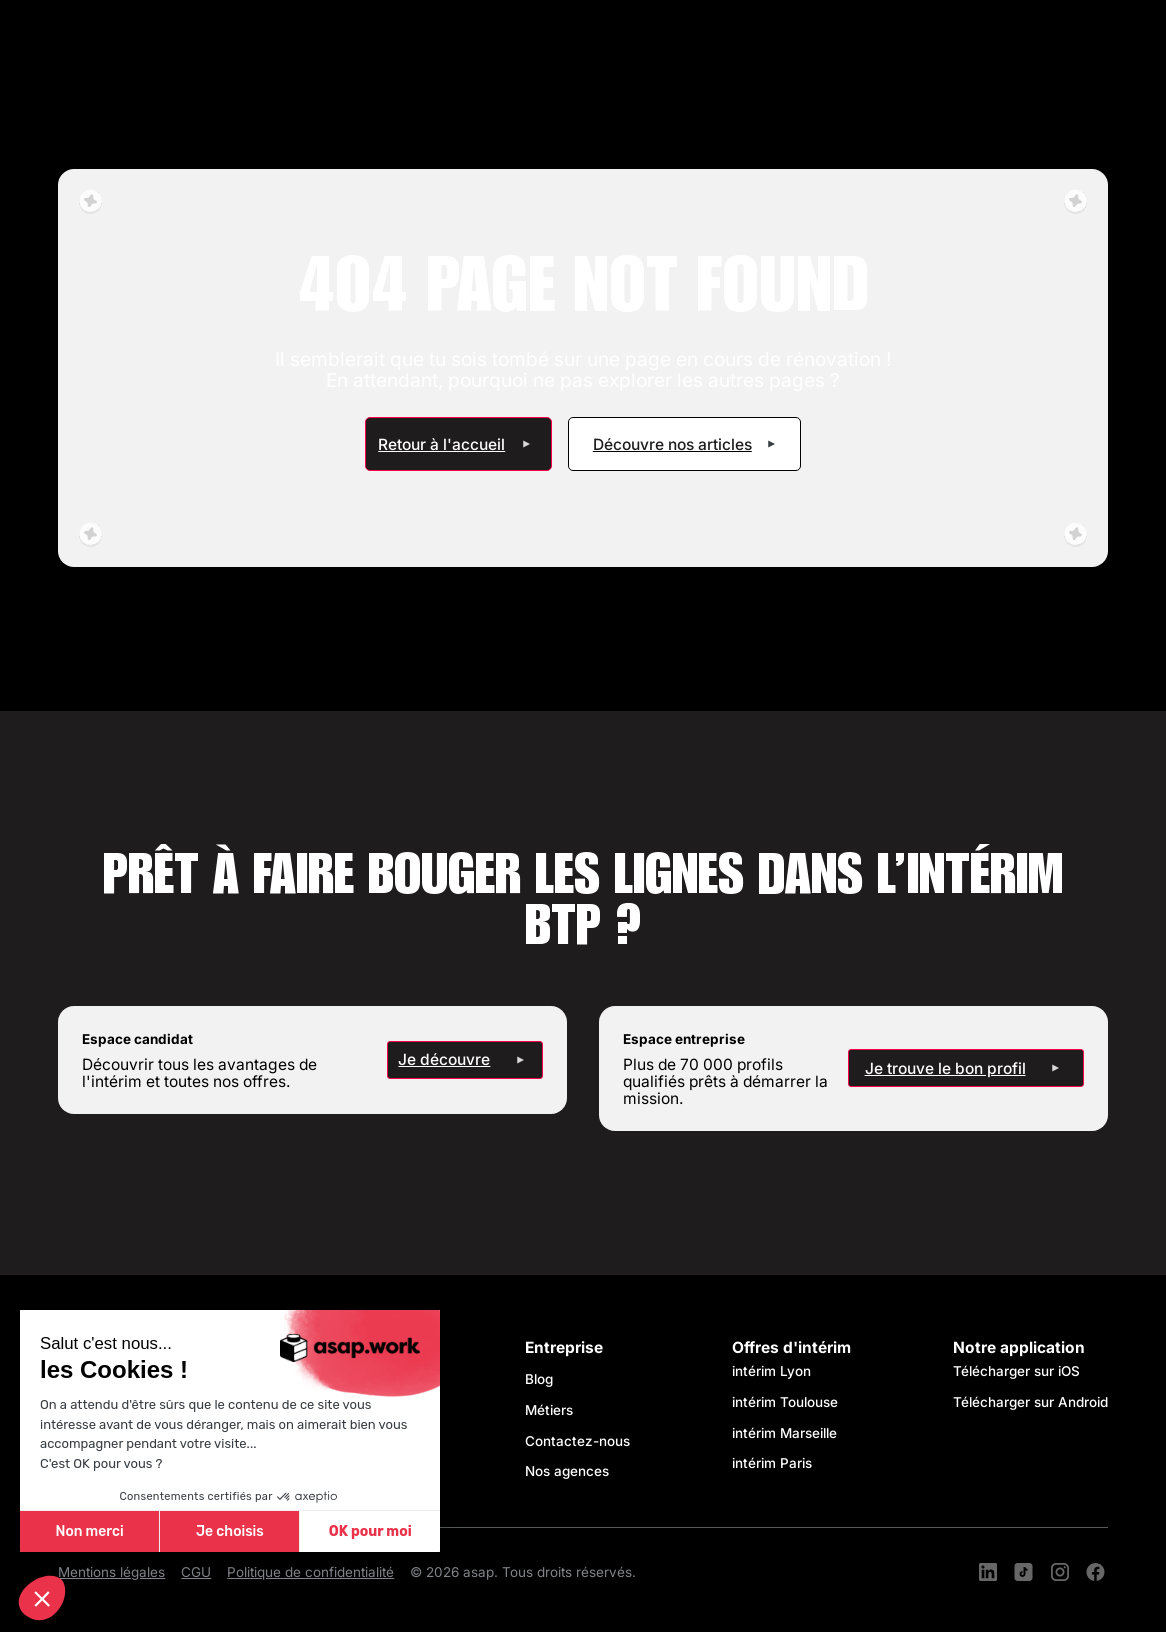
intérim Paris (772, 1463)
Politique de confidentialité (310, 1572)
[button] (42, 1598)
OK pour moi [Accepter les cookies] (370, 1531)
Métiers (549, 1410)
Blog (539, 1379)
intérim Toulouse (785, 1402)
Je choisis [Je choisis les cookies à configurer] (230, 1531)
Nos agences (567, 1471)
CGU (196, 1572)
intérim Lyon (771, 1371)
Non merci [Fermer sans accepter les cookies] (89, 1531)
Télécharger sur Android (1030, 1402)
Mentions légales (111, 1572)
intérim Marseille (788, 1433)
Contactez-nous (577, 1441)
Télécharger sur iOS (1016, 1371)
